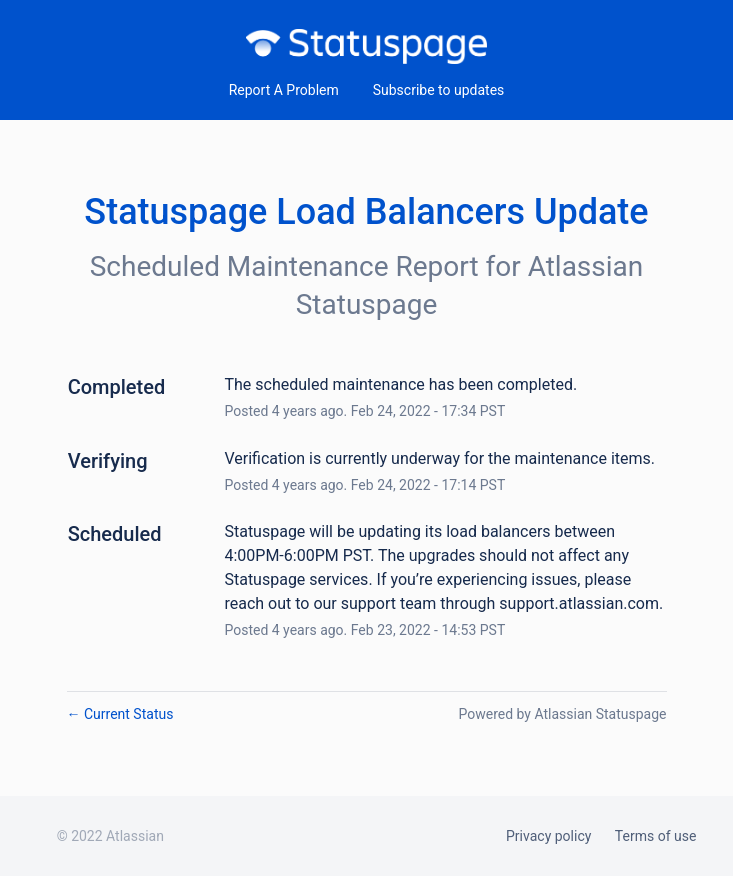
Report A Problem (284, 90)
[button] (439, 90)
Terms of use (656, 836)
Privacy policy (548, 836)
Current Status (120, 714)
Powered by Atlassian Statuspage (562, 714)
